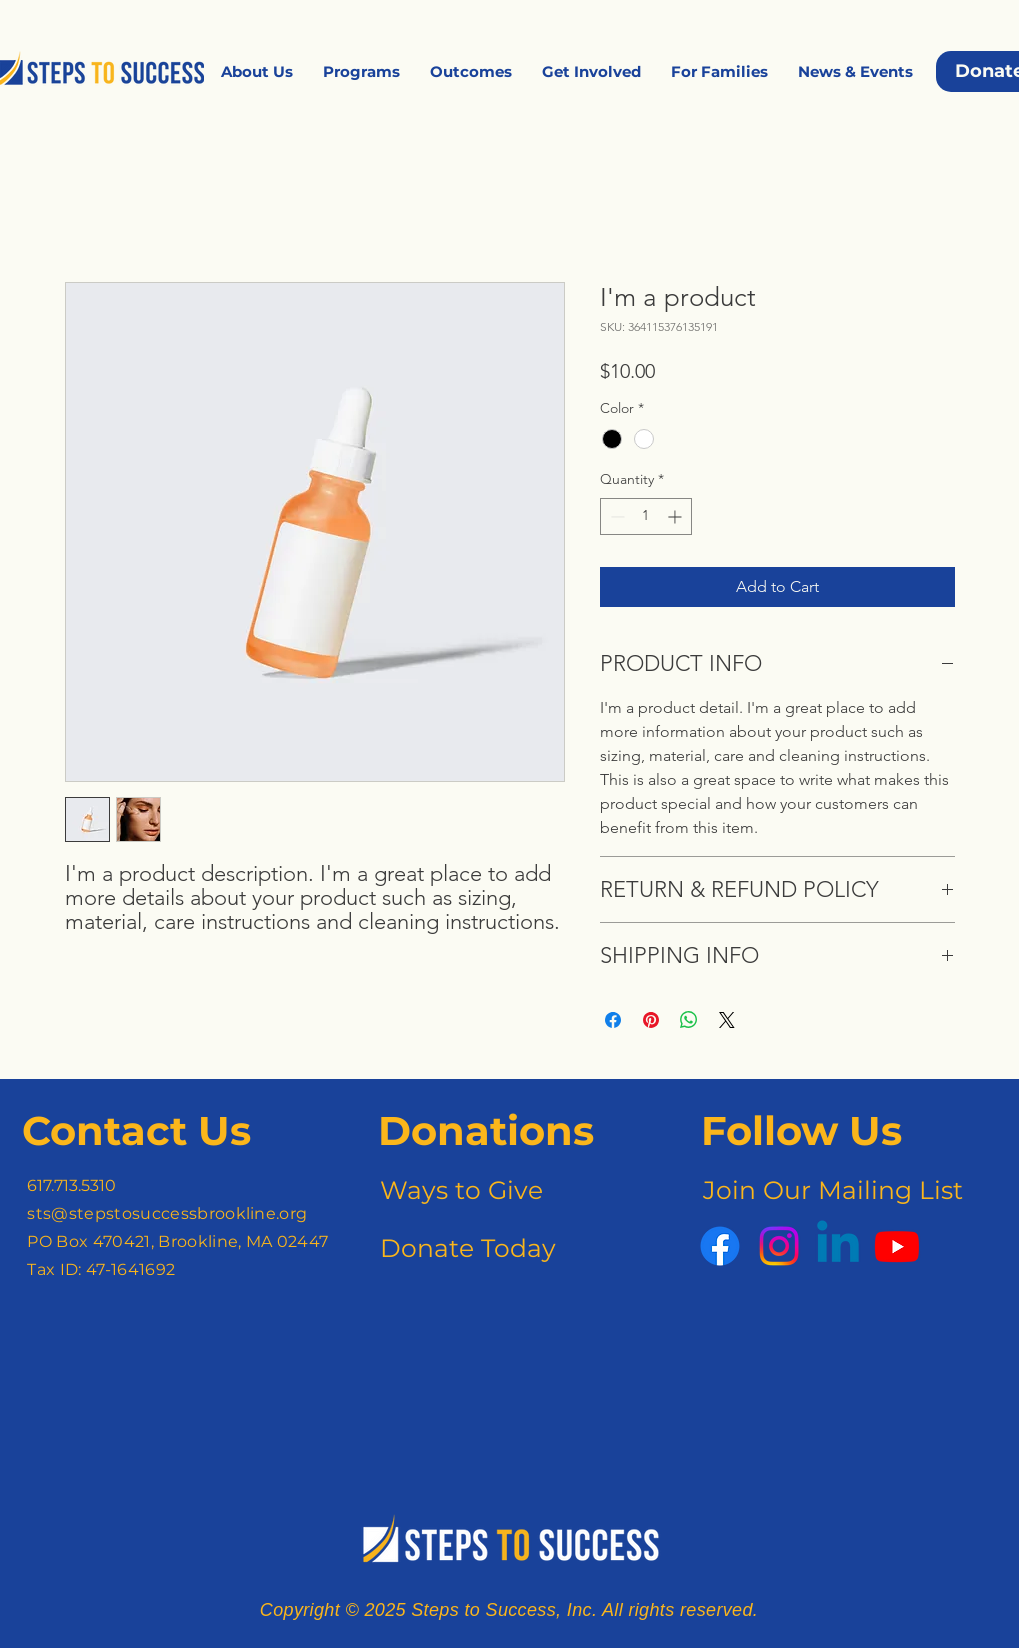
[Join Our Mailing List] (829, 1190)
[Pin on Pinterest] (651, 1020)
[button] (257, 71)
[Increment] (676, 516)
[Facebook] (720, 1246)
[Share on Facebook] (613, 1020)
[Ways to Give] (460, 1190)
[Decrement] (615, 516)
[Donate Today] (466, 1248)
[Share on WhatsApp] (689, 1020)
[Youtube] (897, 1246)
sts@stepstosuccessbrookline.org (167, 1213)
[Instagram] (779, 1246)
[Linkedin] (838, 1246)
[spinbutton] (646, 516)
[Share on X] (727, 1020)
